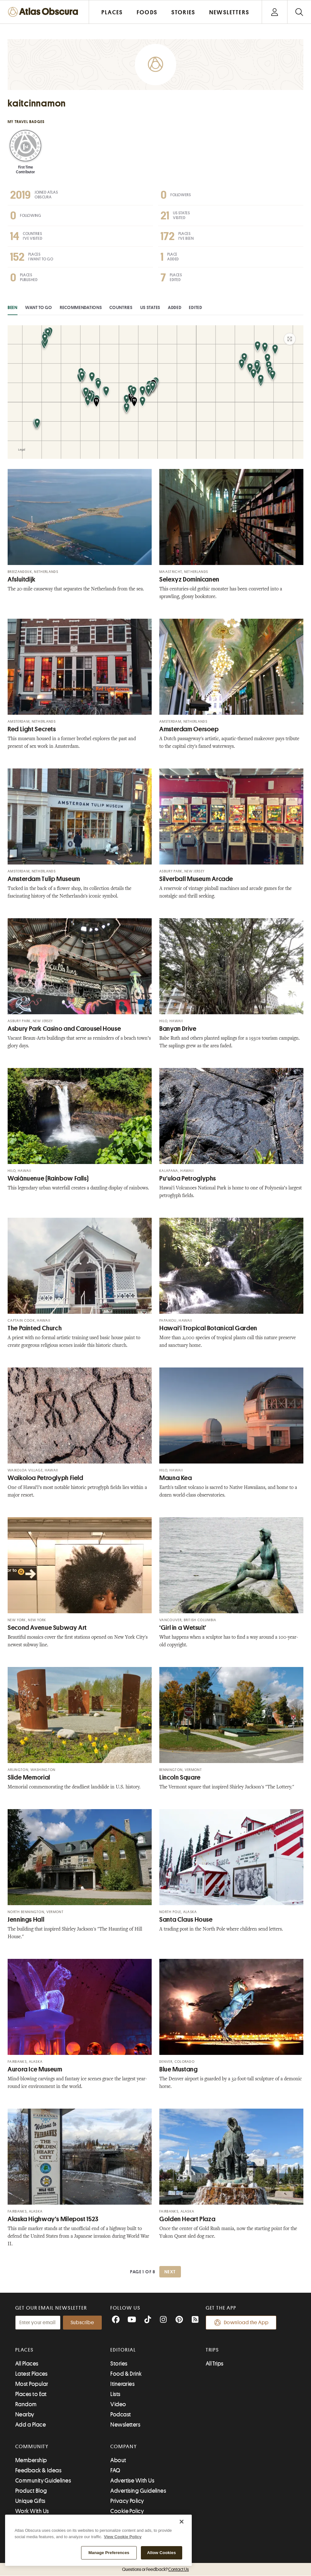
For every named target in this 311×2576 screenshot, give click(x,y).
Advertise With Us (132, 2480)
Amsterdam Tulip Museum (44, 879)
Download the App (241, 2322)
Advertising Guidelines (138, 2490)
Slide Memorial (29, 1777)
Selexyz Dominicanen (189, 579)
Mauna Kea (175, 1478)
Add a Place (30, 2424)
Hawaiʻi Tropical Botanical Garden (208, 1328)
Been (12, 307)
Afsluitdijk (22, 579)
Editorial (123, 2349)
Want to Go (38, 307)
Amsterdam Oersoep (189, 729)
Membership (31, 2460)
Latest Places (31, 2373)
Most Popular (31, 2384)
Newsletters (125, 2424)
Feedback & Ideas (38, 2470)
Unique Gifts (30, 2501)
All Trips (215, 2363)
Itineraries (122, 2384)
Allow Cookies (161, 2552)
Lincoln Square (180, 1777)
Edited (195, 307)
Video (118, 2404)
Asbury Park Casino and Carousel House (64, 1028)
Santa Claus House (186, 1919)
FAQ (115, 2470)
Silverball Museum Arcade (196, 879)
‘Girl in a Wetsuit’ (182, 1627)
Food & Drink (126, 2373)
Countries (120, 307)
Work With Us (32, 2511)
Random (26, 2404)
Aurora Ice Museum (35, 2069)
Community (32, 2446)
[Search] (299, 12)
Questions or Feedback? (155, 2569)
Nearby (24, 2414)
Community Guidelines (43, 2480)
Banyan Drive (178, 1028)
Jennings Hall (26, 1919)
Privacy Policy (127, 2501)
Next (170, 2271)
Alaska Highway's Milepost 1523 (53, 2219)
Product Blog (31, 2490)
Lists (115, 2394)
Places (24, 2349)
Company (123, 2446)
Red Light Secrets (32, 729)
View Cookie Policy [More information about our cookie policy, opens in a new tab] (123, 2536)
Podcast (120, 2414)
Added (175, 307)
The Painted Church (35, 1328)
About (118, 2460)
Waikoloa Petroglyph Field (45, 1478)
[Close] (182, 2522)
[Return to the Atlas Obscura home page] (44, 12)
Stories (118, 2363)
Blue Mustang (178, 2069)
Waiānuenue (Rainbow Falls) (48, 1178)
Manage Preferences (108, 2552)
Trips (212, 2349)
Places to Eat (31, 2394)
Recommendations (81, 307)
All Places (26, 2363)
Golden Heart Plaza (187, 2219)
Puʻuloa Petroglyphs (187, 1178)
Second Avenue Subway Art (47, 1627)
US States (150, 307)
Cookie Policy (127, 2511)
